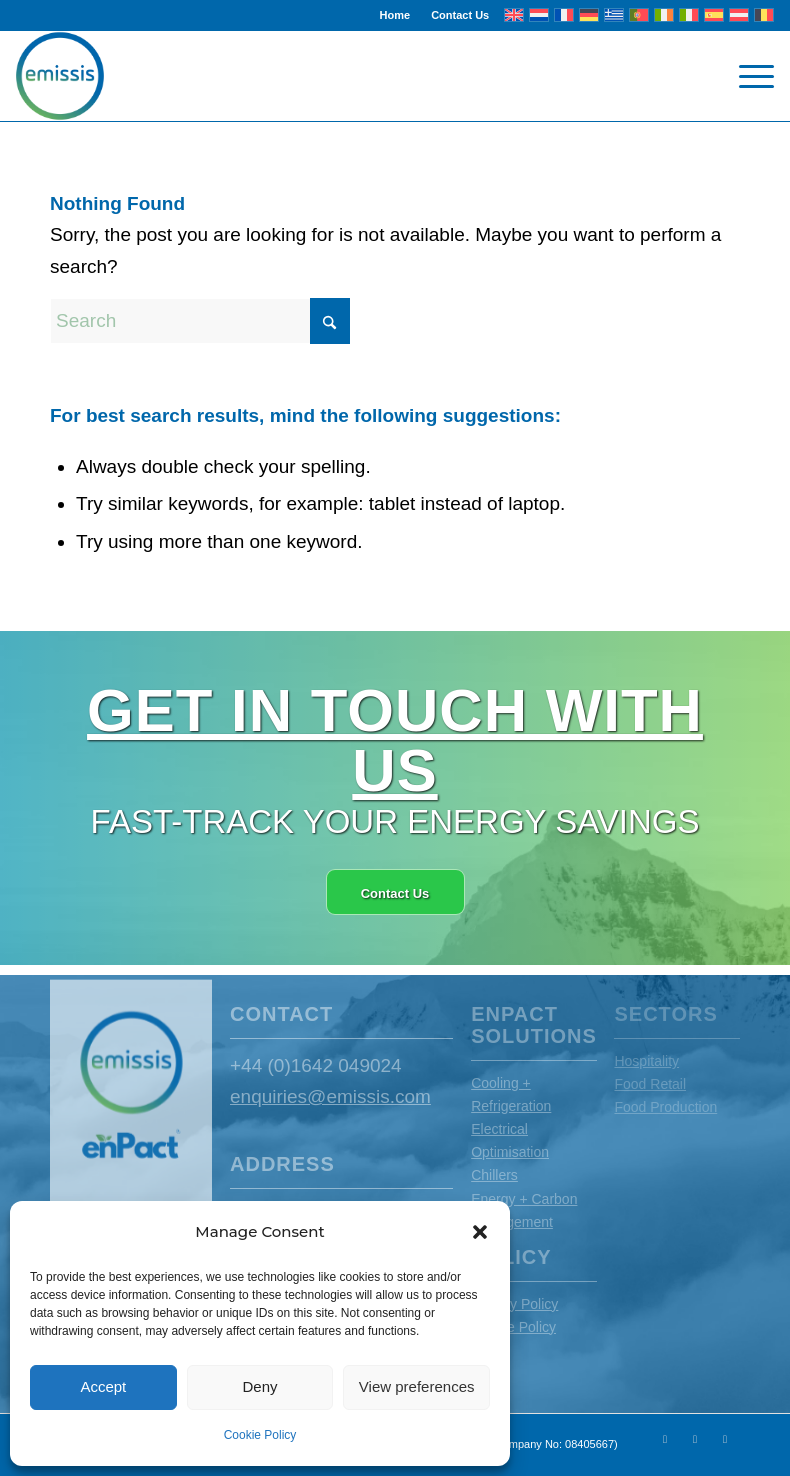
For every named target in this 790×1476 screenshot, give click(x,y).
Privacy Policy (514, 1304)
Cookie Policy (260, 1435)
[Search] (200, 321)
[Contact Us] (395, 892)
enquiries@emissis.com (330, 1096)
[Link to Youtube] (695, 1439)
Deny (259, 1386)
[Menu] (746, 76)
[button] (480, 1232)
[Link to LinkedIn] (725, 1439)
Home (395, 15)
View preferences (417, 1386)
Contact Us (460, 15)
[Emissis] (60, 76)
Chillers (494, 1175)
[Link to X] (665, 1439)
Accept (103, 1386)
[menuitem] (396, 15)
